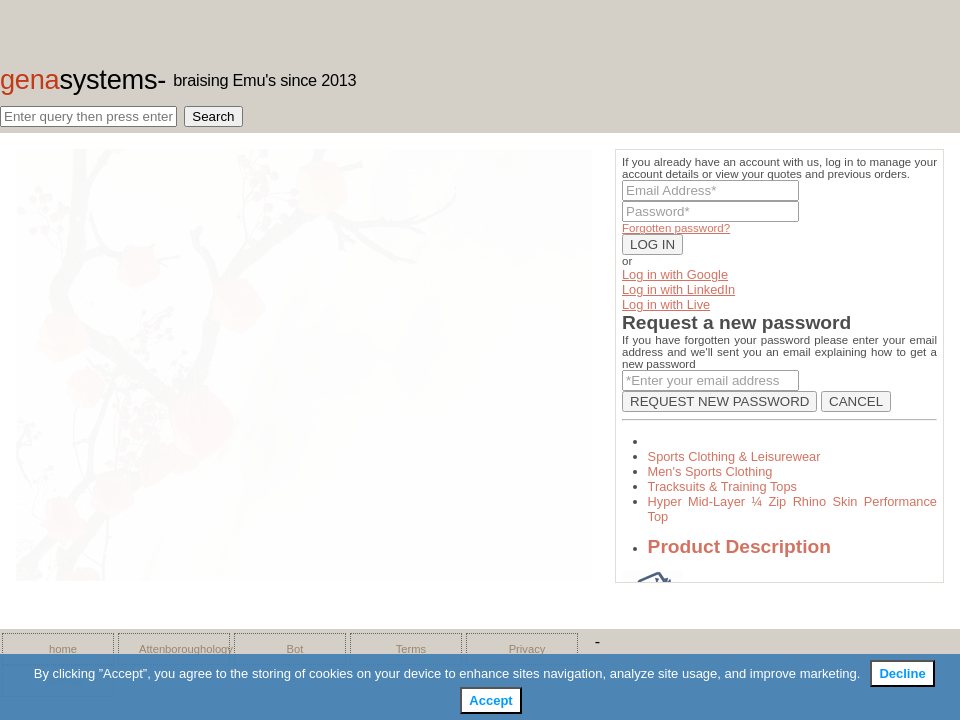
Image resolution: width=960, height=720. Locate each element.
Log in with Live (666, 304)
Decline (902, 673)
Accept (490, 700)
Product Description (739, 546)
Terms (411, 649)
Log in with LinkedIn (678, 289)
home (63, 649)
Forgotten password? (676, 228)
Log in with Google (675, 274)
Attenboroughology (179, 649)
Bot (295, 649)
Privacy (527, 649)
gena (78, 79)
